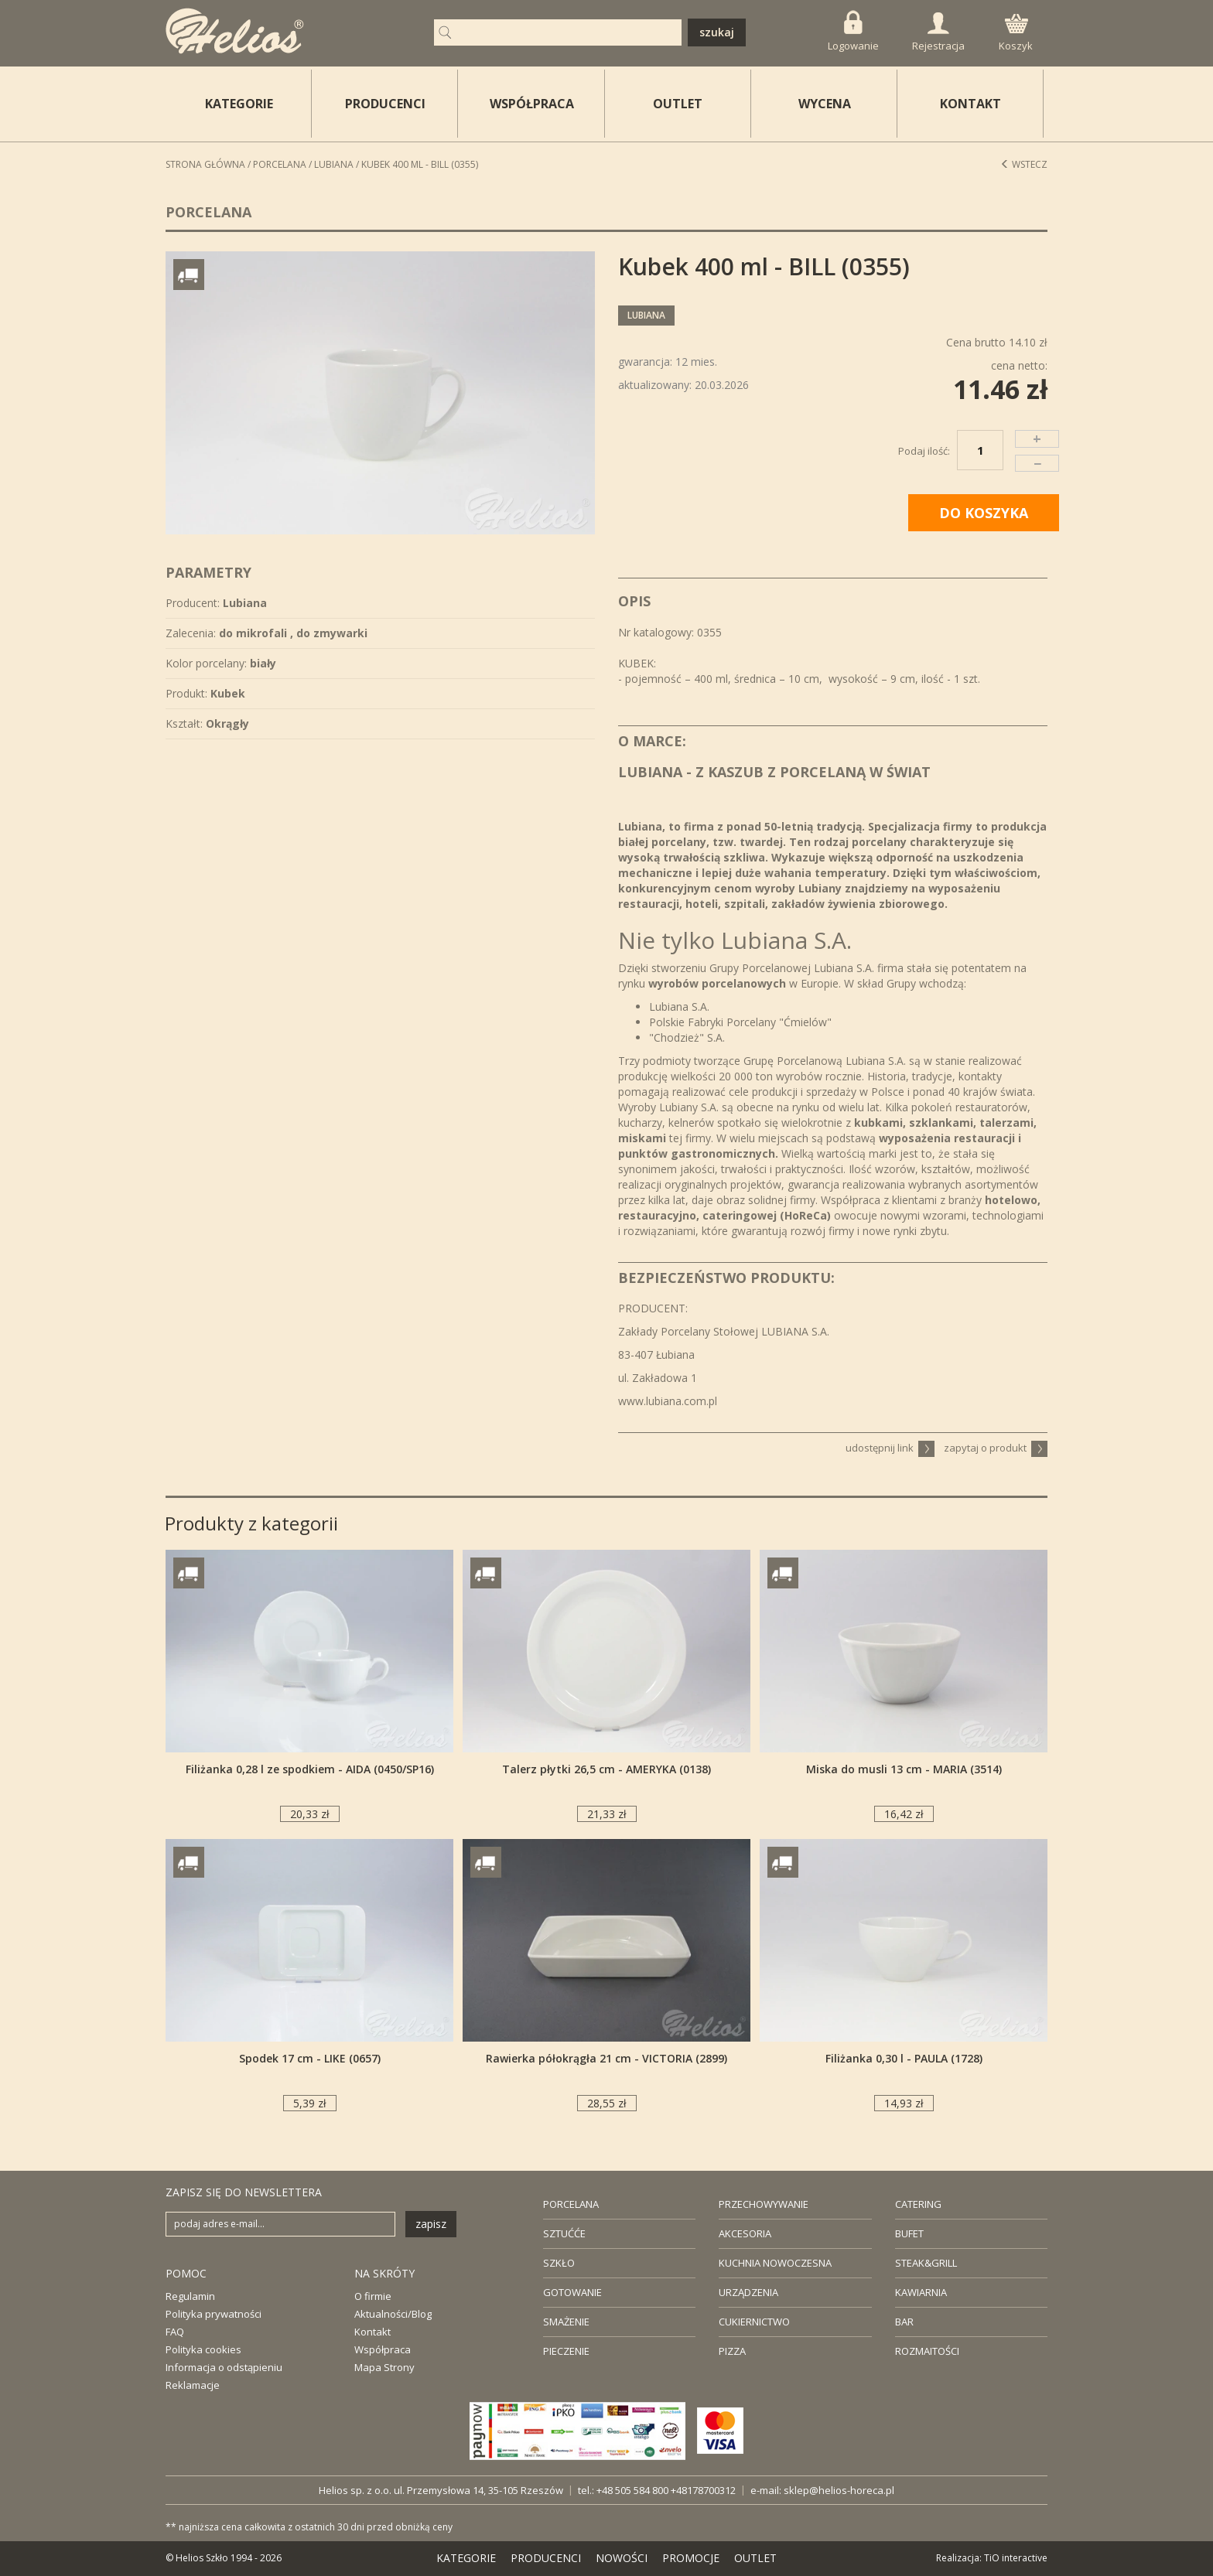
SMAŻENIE (566, 2322)
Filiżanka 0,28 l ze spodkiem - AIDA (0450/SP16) (310, 1769)
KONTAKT (970, 103)
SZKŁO (559, 2263)
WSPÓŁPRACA (532, 103)
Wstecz (1023, 164)
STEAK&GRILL (926, 2263)
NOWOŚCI (622, 2557)
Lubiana (334, 164)
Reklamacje (193, 2385)
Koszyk (1016, 33)
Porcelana (279, 164)
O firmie (372, 2296)
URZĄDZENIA (748, 2292)
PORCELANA (571, 2204)
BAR (904, 2322)
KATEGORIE (466, 2557)
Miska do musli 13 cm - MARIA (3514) (904, 1769)
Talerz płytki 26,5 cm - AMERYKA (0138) (606, 1769)
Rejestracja (938, 32)
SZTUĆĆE (564, 2233)
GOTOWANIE (572, 2292)
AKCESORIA (745, 2233)
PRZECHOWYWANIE (763, 2204)
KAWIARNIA (921, 2292)
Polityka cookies (203, 2349)
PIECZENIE (566, 2351)
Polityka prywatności (213, 2314)
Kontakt (372, 2332)
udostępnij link (890, 1448)
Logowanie (853, 31)
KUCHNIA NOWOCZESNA (775, 2263)
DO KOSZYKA (983, 512)
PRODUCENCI (385, 103)
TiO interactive (1015, 2557)
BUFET (909, 2233)
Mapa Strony (384, 2367)
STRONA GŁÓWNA (205, 164)
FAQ (175, 2332)
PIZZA (732, 2351)
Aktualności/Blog (393, 2314)
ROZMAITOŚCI (927, 2351)
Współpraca (382, 2349)
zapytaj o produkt (995, 1448)
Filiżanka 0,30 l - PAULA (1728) (903, 2058)
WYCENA (824, 103)
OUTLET (677, 103)
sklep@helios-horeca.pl (839, 2490)
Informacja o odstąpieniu (224, 2367)
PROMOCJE (690, 2557)
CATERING (918, 2204)
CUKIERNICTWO (754, 2322)
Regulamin (190, 2296)
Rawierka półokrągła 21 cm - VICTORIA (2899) (606, 2058)
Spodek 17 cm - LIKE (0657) (310, 2058)
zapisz (430, 2223)
